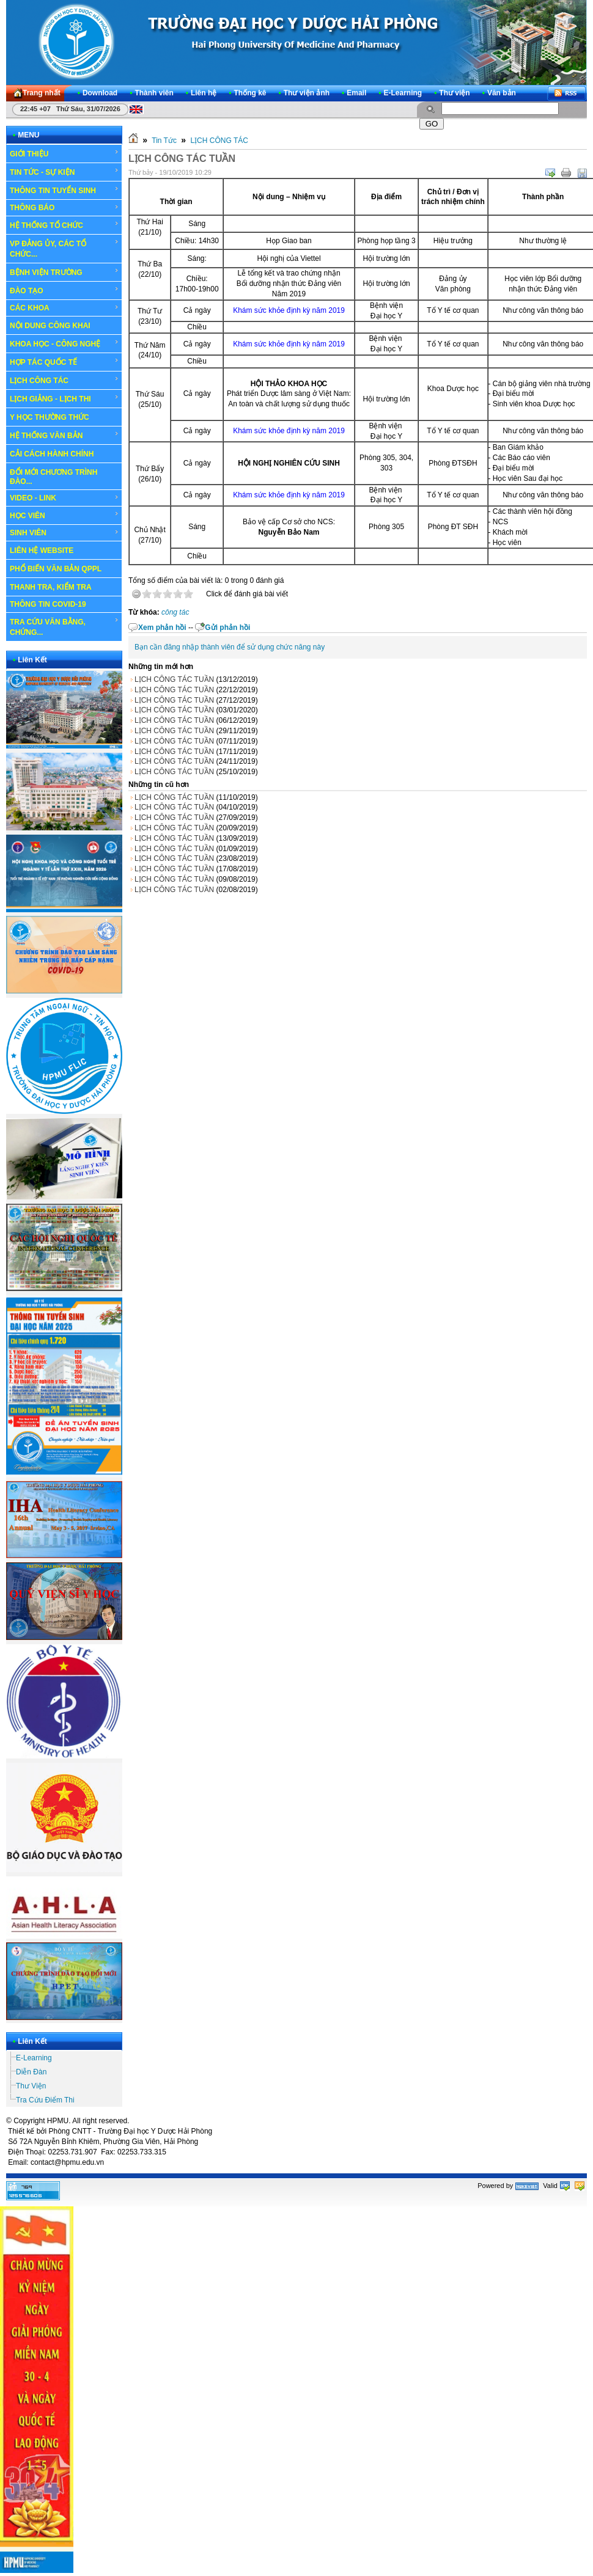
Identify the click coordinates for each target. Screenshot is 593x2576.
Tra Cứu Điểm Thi (45, 2100)
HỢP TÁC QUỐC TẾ (64, 362)
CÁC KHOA (64, 308)
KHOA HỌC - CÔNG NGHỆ (64, 343)
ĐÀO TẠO (64, 290)
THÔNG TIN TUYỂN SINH (64, 190)
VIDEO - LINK (64, 498)
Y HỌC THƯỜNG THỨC (49, 417)
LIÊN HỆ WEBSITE (41, 550)
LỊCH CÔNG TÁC (64, 380)
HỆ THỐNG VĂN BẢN (64, 435)
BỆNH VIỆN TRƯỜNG (64, 272)
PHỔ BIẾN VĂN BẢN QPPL (55, 569)
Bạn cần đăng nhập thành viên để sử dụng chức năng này (229, 647)
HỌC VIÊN (64, 515)
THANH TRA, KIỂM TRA (51, 587)
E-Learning (34, 2058)
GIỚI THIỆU (64, 153)
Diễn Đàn (31, 2072)
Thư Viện (31, 2086)
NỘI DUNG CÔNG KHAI (50, 325)
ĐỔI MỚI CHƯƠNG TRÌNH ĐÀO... (53, 477)
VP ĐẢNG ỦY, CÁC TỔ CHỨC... (64, 248)
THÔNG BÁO (64, 207)
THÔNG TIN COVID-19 (48, 604)
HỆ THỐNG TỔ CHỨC (64, 225)
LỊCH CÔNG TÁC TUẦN (174, 679)
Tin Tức (164, 140)
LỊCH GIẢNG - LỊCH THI (64, 398)
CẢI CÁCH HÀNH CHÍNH (52, 454)
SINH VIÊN (64, 533)
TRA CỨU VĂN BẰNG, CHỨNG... (64, 627)
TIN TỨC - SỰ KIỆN (64, 172)
